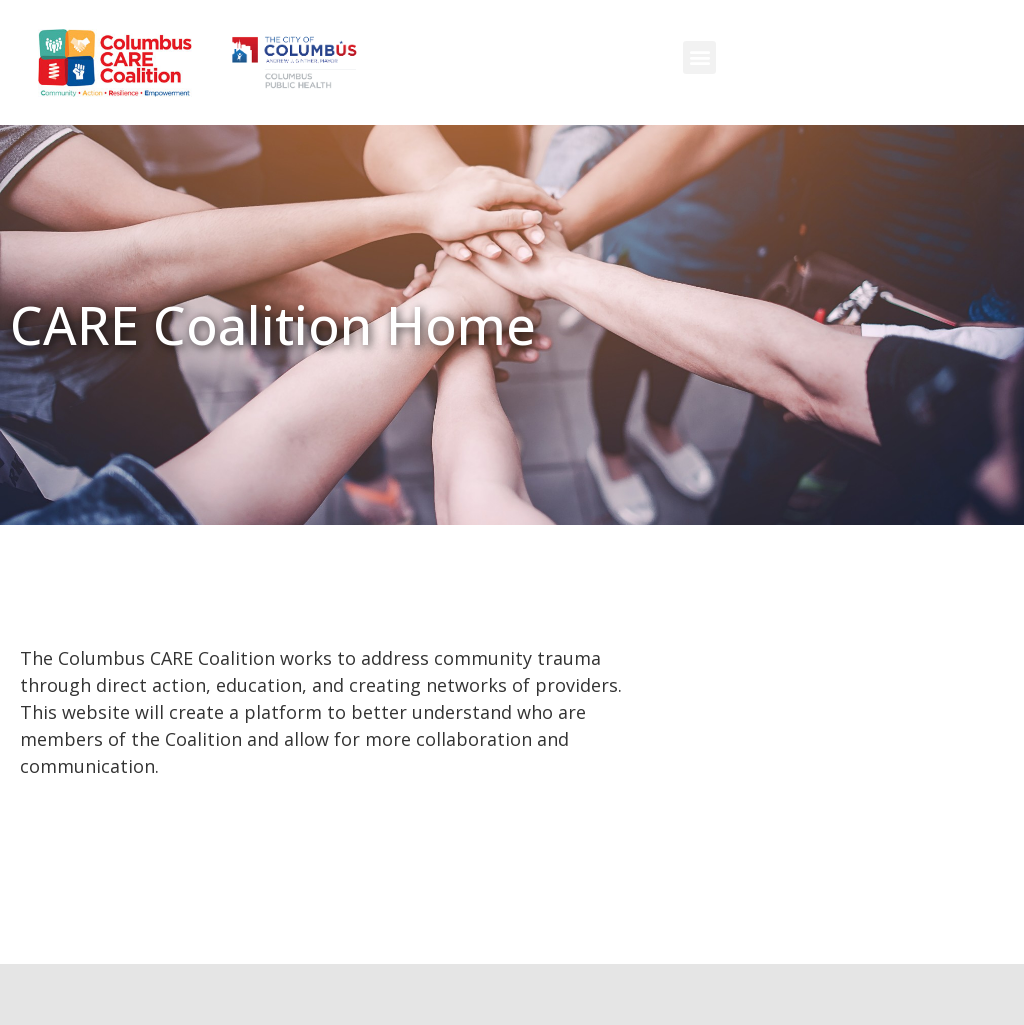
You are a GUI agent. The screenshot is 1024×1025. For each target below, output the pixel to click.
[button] (699, 57)
